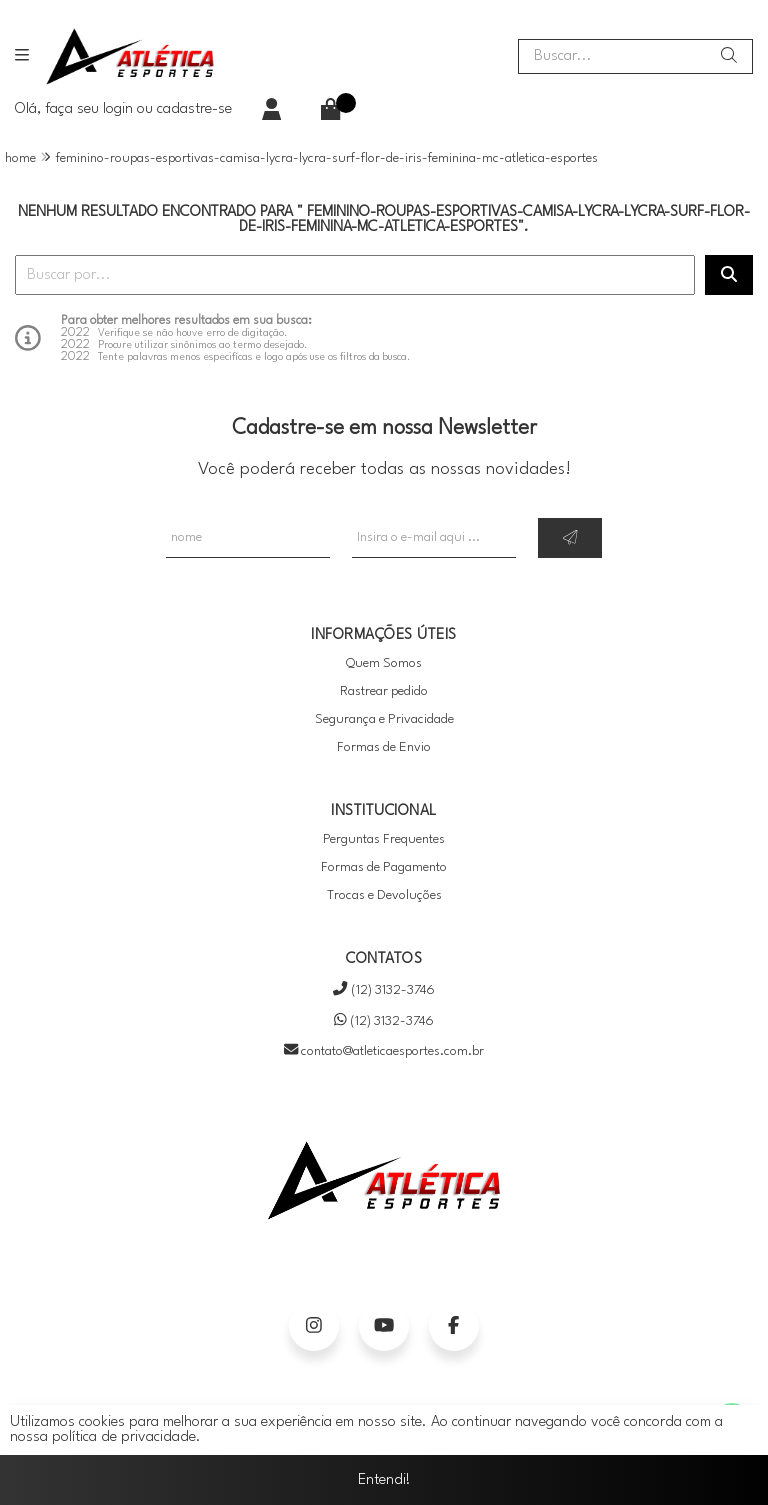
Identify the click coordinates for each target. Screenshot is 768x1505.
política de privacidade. (126, 1437)
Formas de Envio (384, 747)
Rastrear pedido (384, 691)
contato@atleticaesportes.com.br (384, 1051)
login (120, 109)
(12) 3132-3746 (383, 990)
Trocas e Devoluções (384, 895)
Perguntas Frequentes (384, 839)
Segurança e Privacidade (384, 719)
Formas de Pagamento (384, 867)
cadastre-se (194, 109)
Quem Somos (384, 663)
